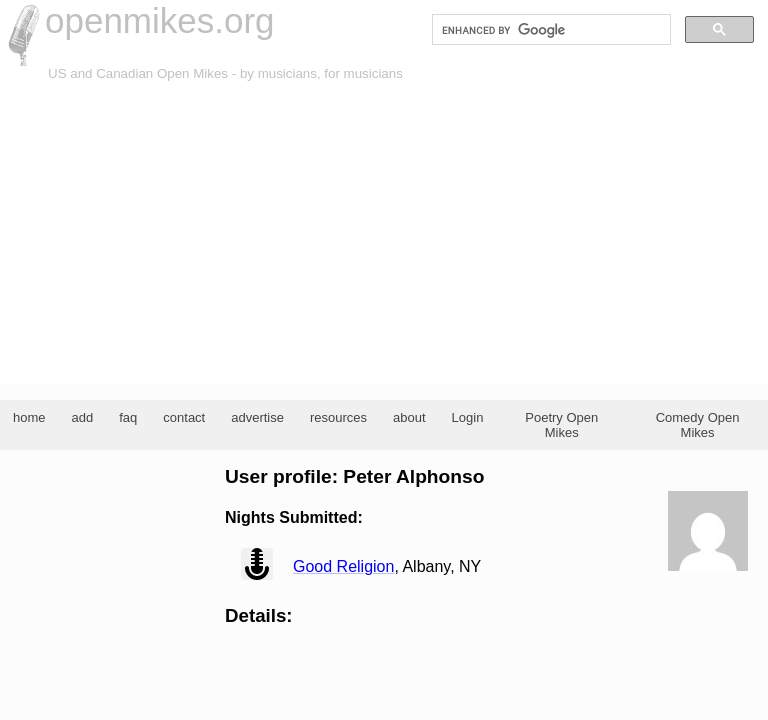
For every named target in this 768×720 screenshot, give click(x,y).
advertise (257, 417)
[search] (549, 30)
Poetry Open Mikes (561, 425)
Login (468, 417)
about (409, 417)
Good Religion (343, 566)
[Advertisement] (384, 234)
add (83, 417)
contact (184, 417)
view (257, 564)
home (29, 417)
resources (338, 417)
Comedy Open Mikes (698, 425)
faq (128, 417)
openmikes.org (160, 20)
